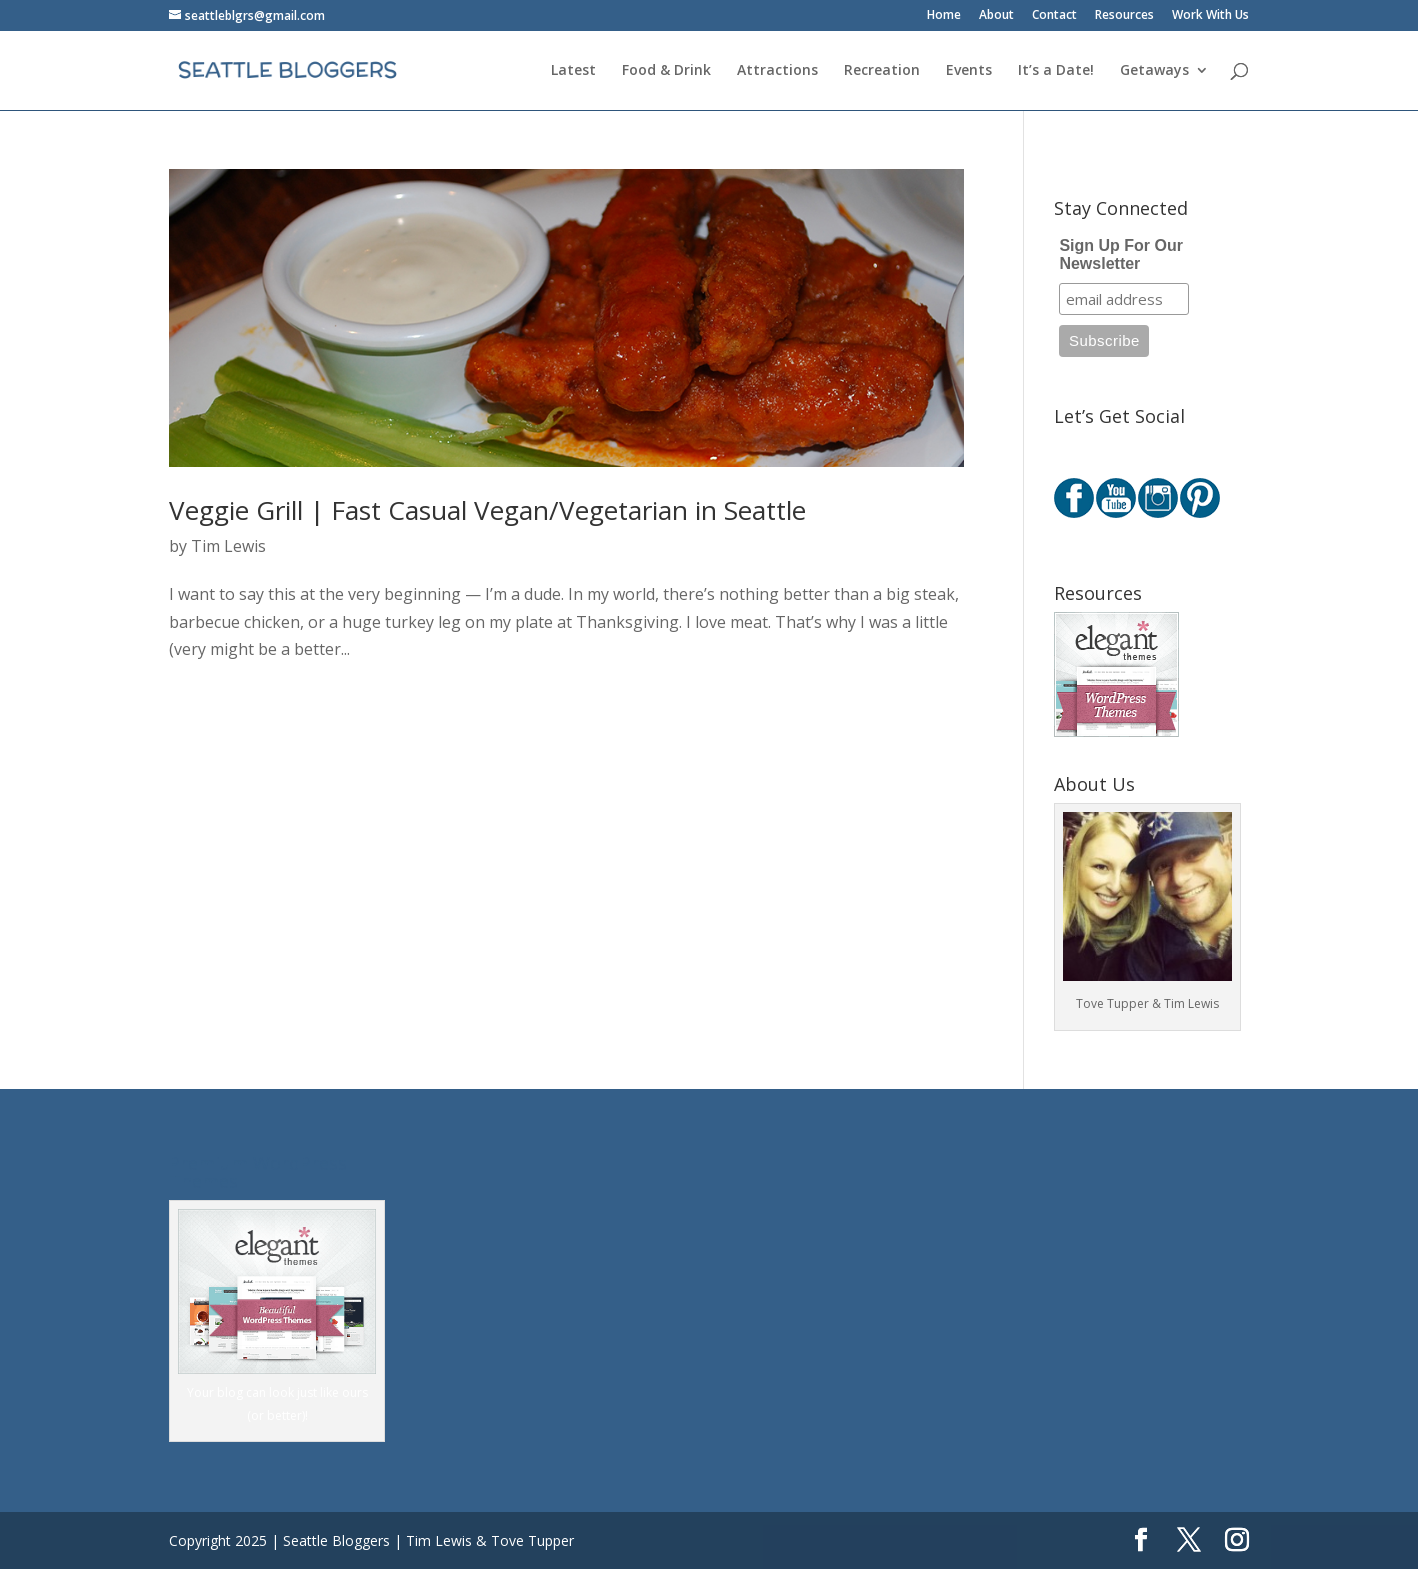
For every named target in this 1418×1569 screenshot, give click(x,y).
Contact (1054, 16)
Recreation (882, 71)
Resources (1124, 16)
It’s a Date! (1056, 71)
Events (969, 71)
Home (944, 16)
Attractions (777, 71)
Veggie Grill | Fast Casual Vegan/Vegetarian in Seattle (487, 510)
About (996, 16)
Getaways (1154, 71)
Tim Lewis (228, 546)
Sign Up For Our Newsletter (1121, 254)
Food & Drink (666, 71)
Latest (573, 71)
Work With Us (1210, 16)
